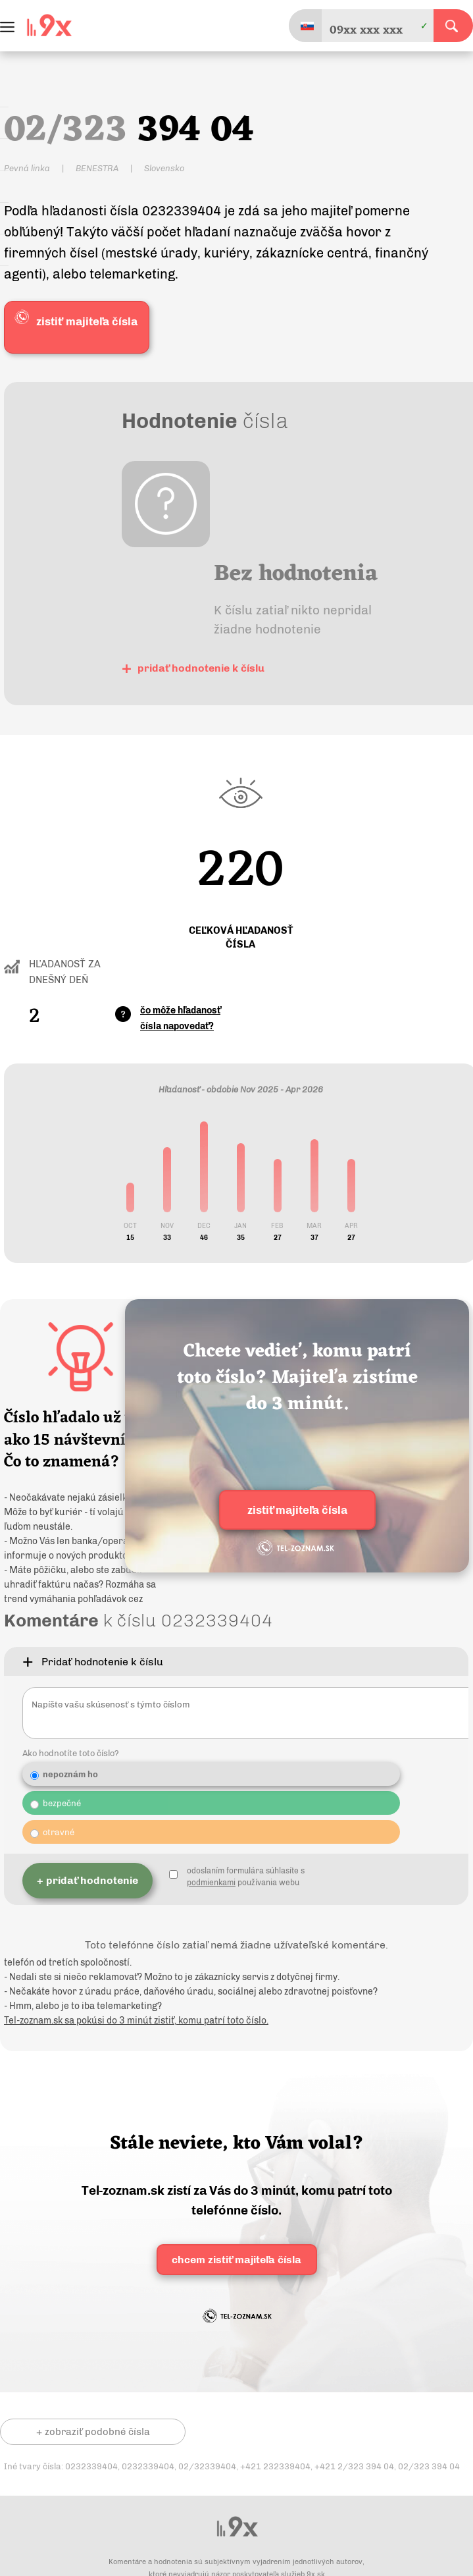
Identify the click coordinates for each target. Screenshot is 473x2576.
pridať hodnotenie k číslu (193, 667)
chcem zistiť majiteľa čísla (236, 2270)
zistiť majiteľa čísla (297, 1511)
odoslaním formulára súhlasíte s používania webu (246, 1891)
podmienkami (211, 1897)
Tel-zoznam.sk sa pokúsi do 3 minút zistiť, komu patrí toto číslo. (136, 2031)
